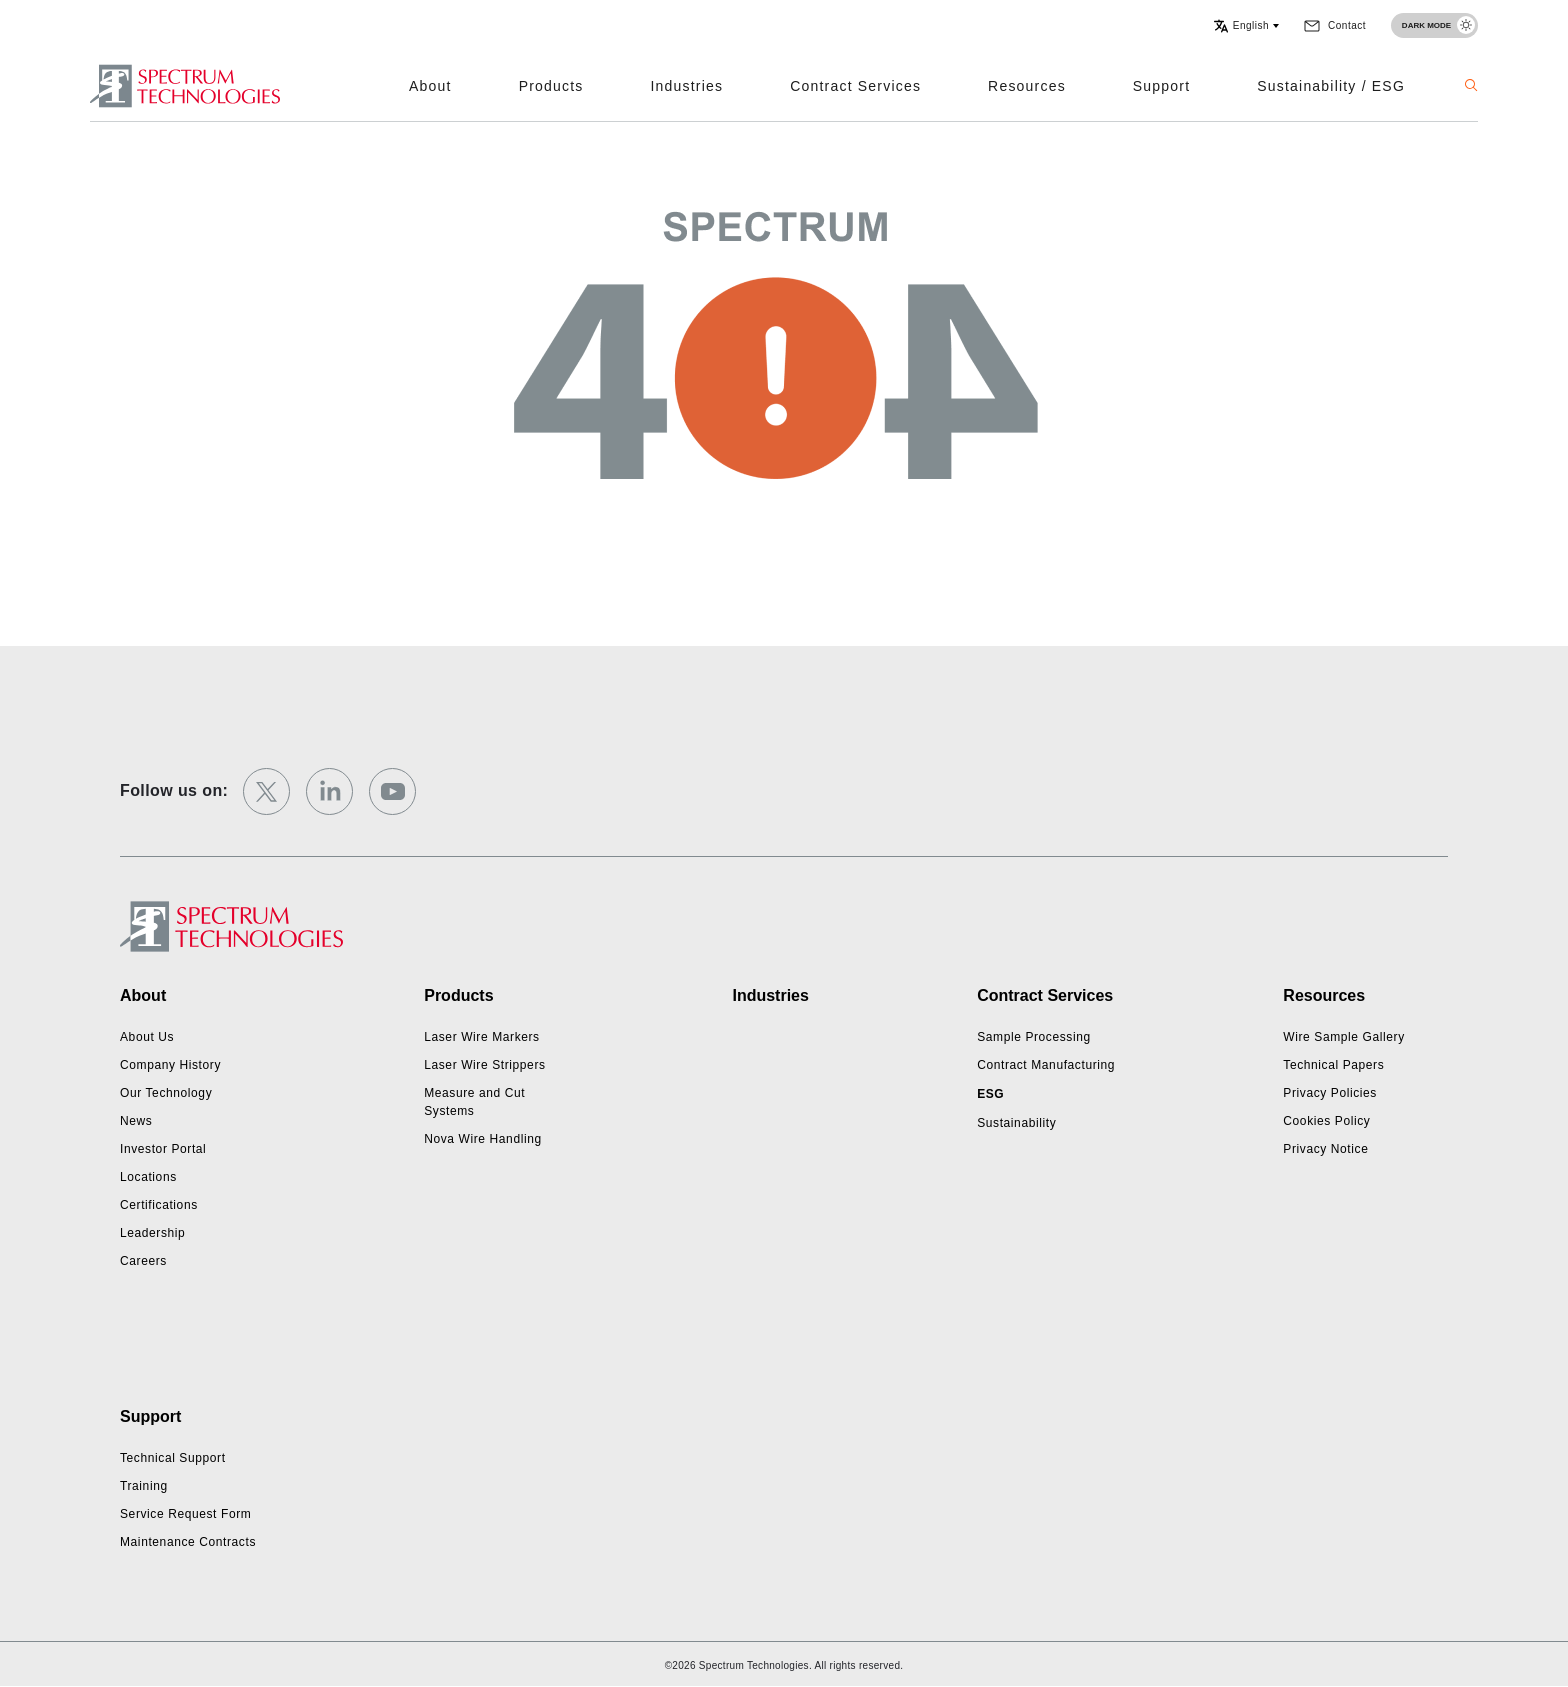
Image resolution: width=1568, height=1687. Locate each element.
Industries (687, 86)
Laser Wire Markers (481, 1037)
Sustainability (1016, 1123)
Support (1161, 86)
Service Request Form (185, 1514)
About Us (147, 1037)
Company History (170, 1065)
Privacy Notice (1325, 1149)
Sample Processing (1034, 1037)
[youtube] (392, 791)
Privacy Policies (1330, 1093)
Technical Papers (1333, 1065)
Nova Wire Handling (483, 1139)
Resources (1027, 86)
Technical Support (173, 1458)
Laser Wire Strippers (484, 1065)
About (430, 86)
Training (144, 1486)
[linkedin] (329, 791)
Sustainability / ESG (1331, 86)
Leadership (152, 1233)
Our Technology (166, 1093)
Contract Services (855, 86)
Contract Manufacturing (1046, 1065)
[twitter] (266, 791)
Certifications (159, 1205)
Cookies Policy (1326, 1121)
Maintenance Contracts (188, 1542)
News (136, 1121)
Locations (148, 1177)
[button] (1246, 26)
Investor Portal (163, 1149)
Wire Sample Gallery (1343, 1037)
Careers (143, 1261)
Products (551, 86)
